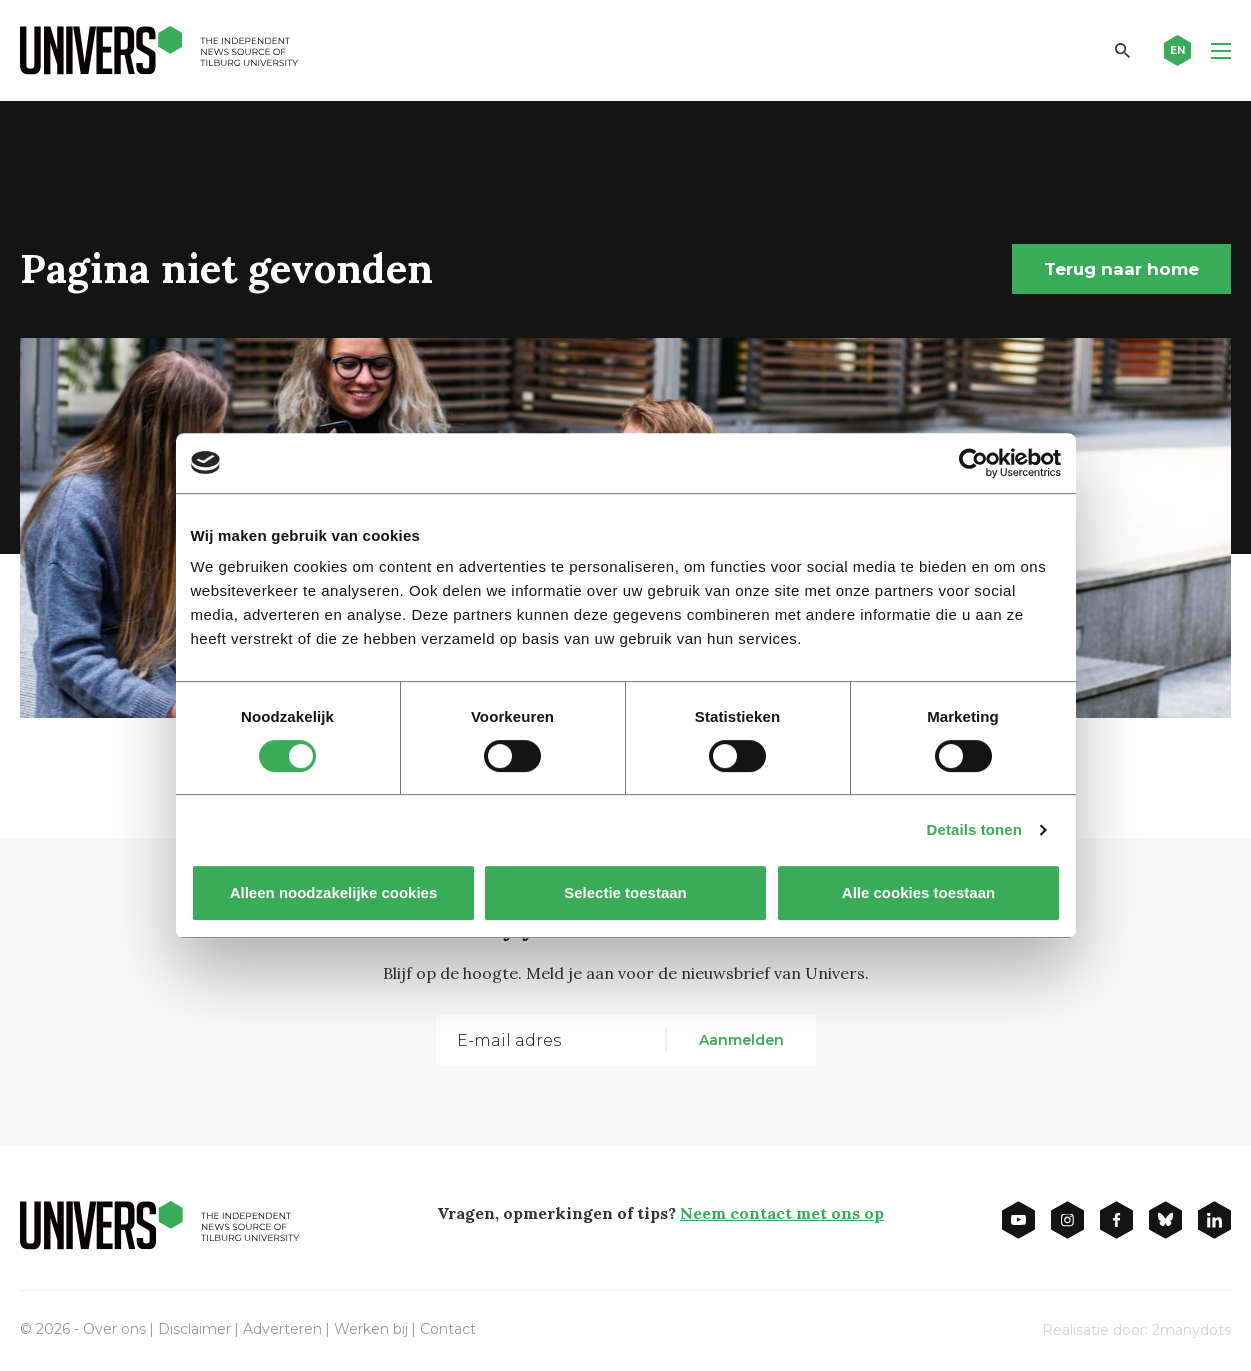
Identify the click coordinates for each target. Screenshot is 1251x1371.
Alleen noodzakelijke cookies (333, 892)
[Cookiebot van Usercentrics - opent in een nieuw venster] (973, 463)
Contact (448, 1329)
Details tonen (974, 829)
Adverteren (282, 1329)
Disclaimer (194, 1329)
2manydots (1191, 1330)
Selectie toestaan (625, 892)
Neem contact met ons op (782, 1213)
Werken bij (371, 1329)
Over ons (114, 1329)
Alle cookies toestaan (917, 892)
